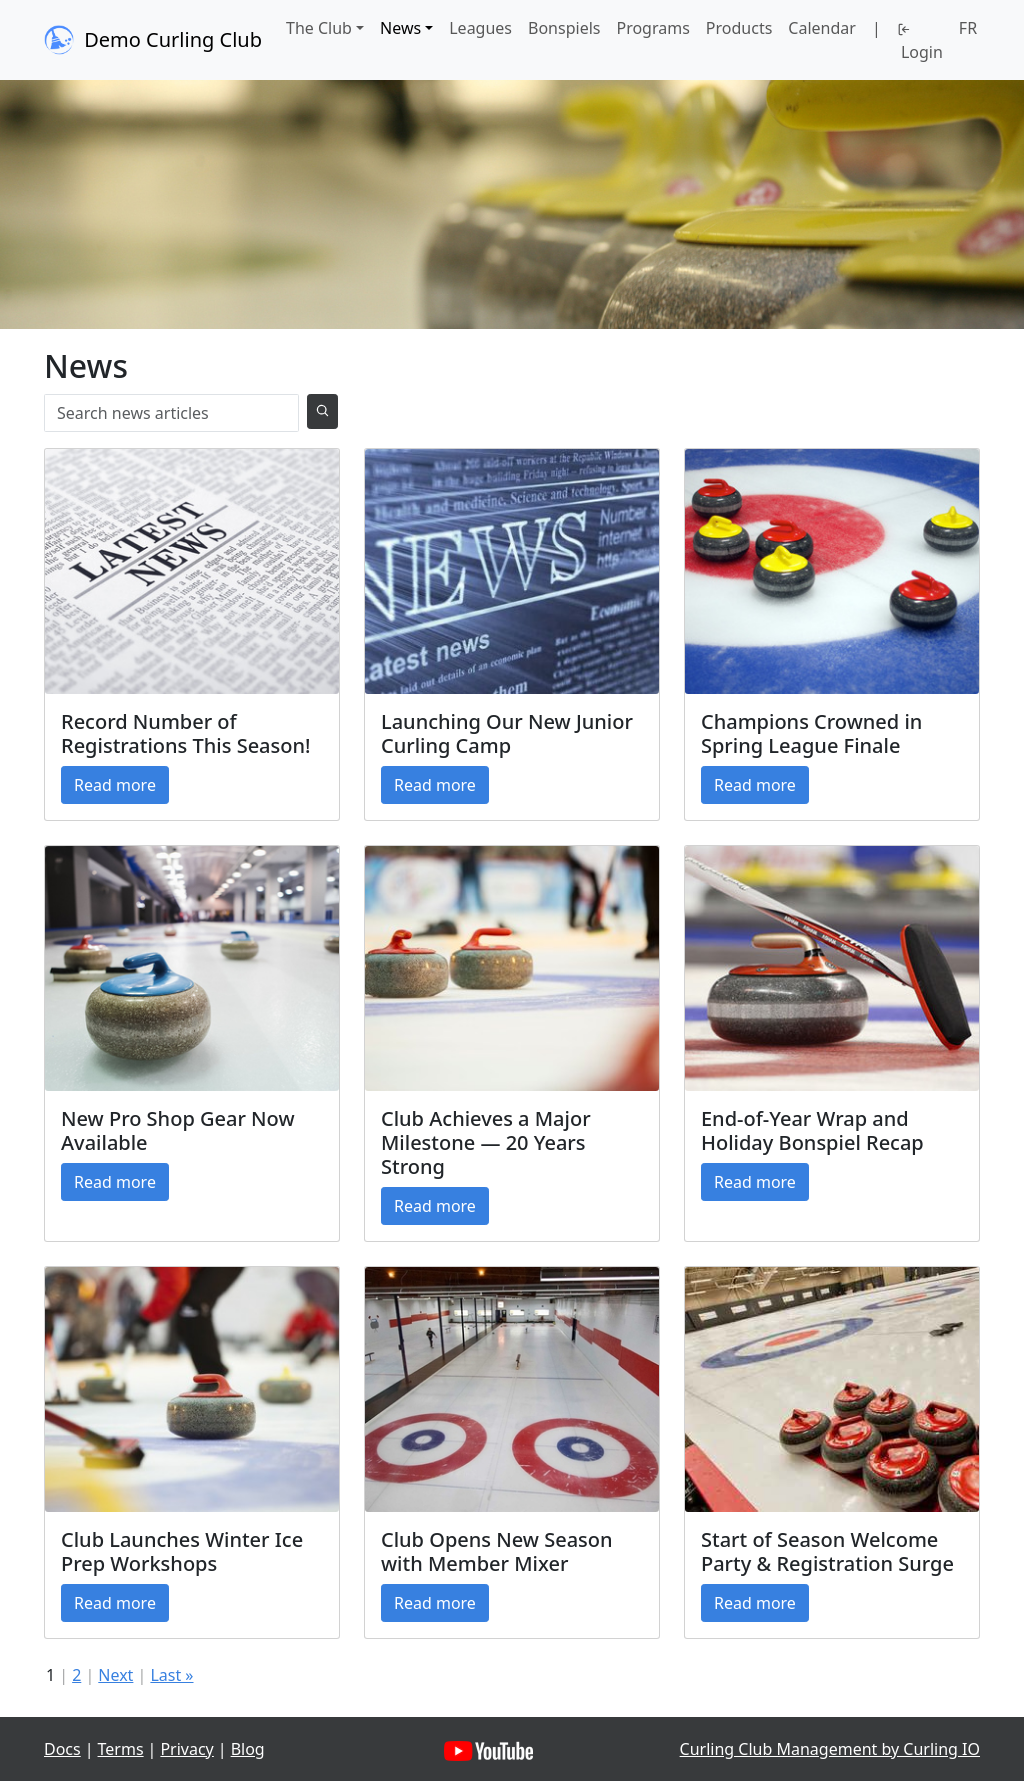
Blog (248, 1749)
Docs (62, 1749)
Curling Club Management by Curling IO (830, 1749)
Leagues (480, 28)
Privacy (186, 1749)
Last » (171, 1675)
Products (739, 28)
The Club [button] (319, 28)
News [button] (400, 28)
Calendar (822, 28)
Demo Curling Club (153, 40)
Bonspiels (564, 28)
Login (920, 43)
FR (968, 28)
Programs (652, 28)
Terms (121, 1749)
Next (115, 1675)
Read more (115, 785)
